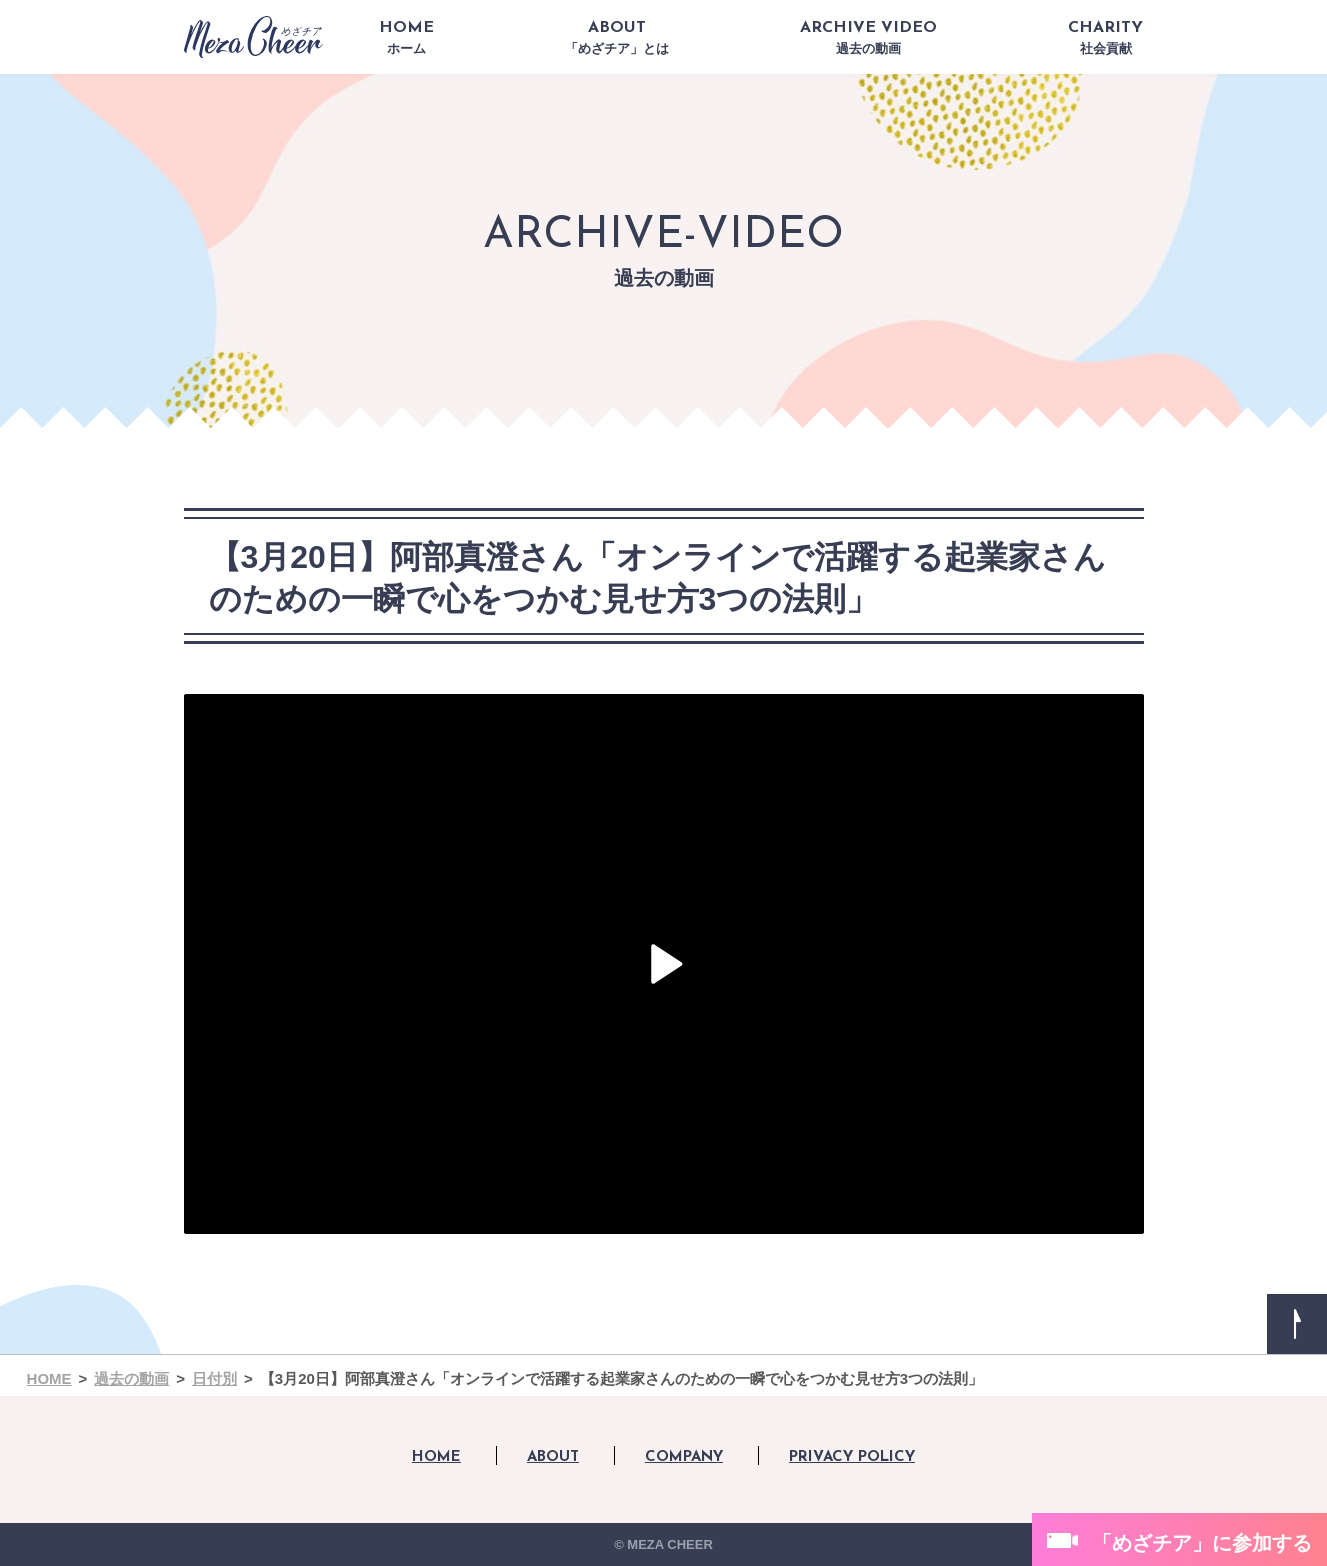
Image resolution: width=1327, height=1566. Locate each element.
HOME (406, 38)
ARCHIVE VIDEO (868, 38)
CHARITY (1105, 38)
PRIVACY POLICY (852, 1457)
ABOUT (617, 38)
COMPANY (684, 1457)
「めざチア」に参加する (1202, 1543)
